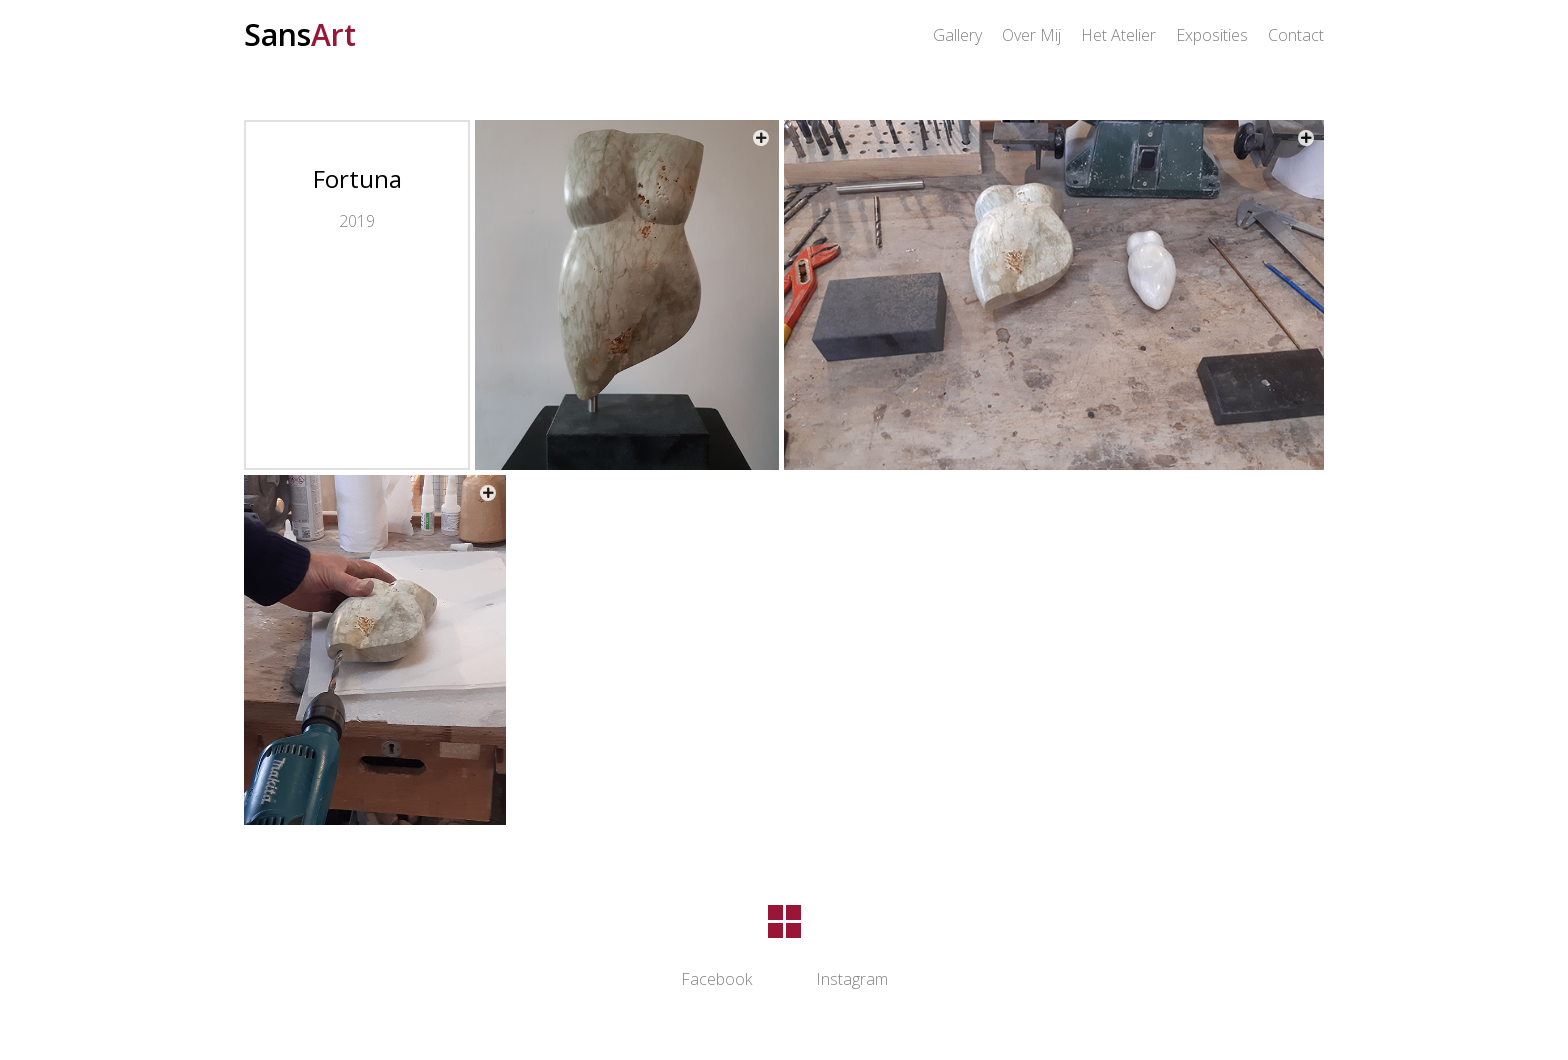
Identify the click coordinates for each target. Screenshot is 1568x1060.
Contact (1296, 35)
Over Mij (1031, 35)
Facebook (716, 979)
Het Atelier (1118, 35)
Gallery (957, 35)
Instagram (852, 979)
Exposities (1212, 35)
